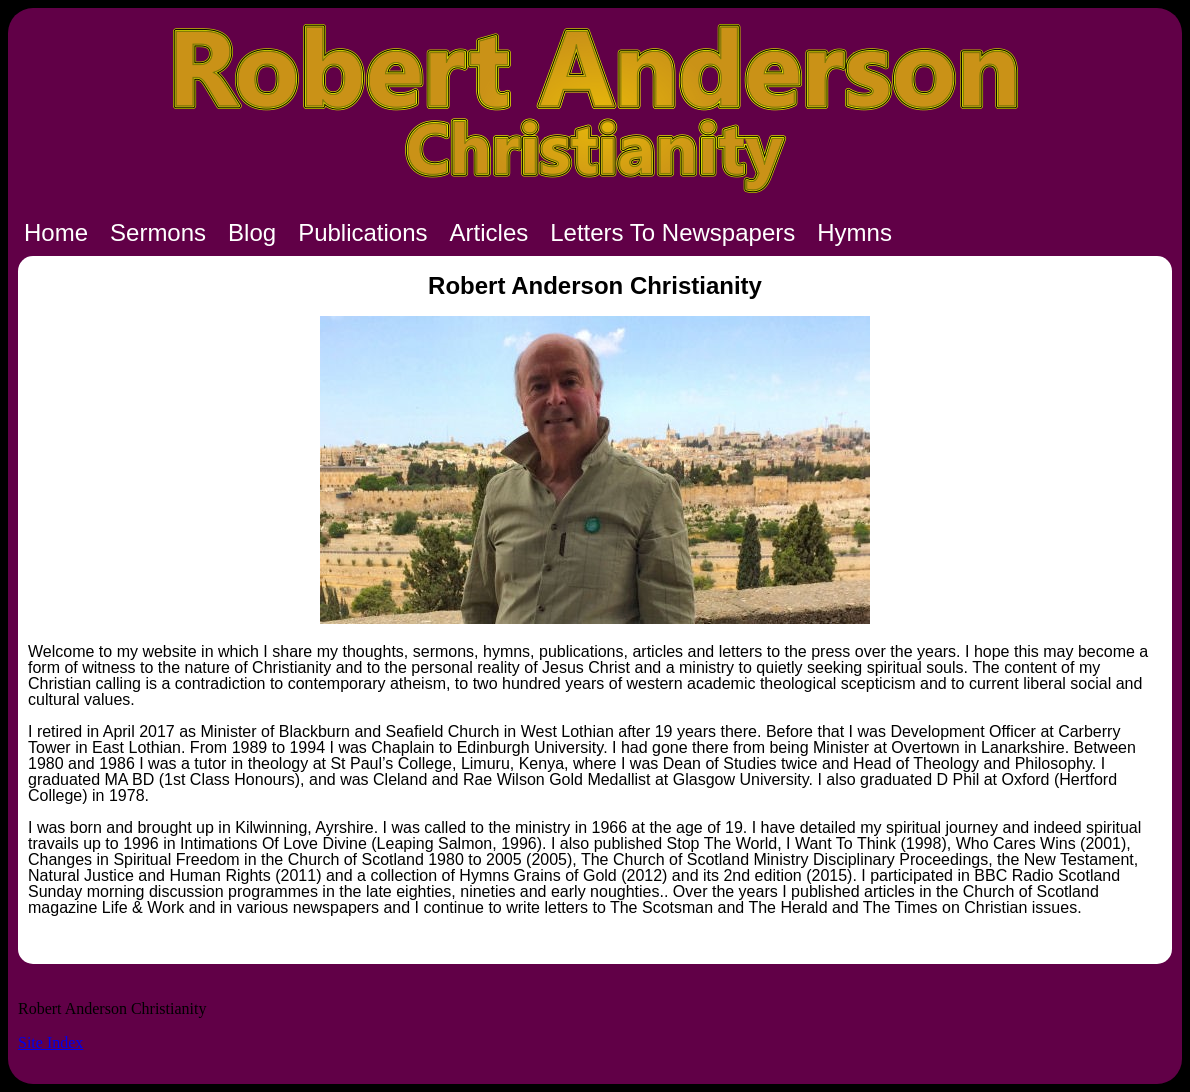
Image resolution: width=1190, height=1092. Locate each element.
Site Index (50, 1042)
